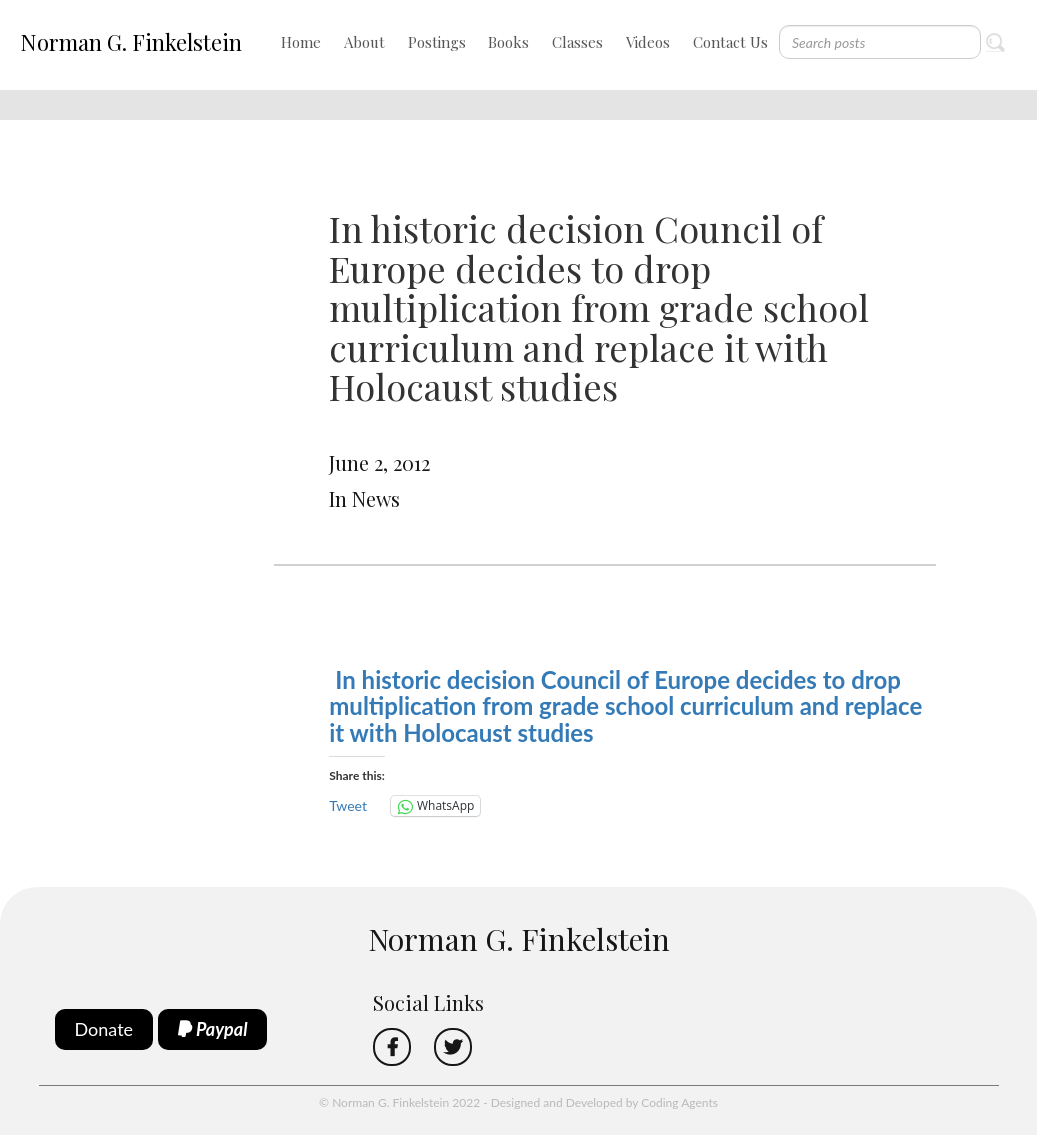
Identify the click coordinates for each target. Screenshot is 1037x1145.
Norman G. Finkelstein (131, 42)
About (364, 42)
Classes (577, 42)
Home (301, 42)
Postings (437, 42)
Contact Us (730, 42)
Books (508, 42)
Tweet (348, 805)
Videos (648, 42)
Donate (104, 1029)
